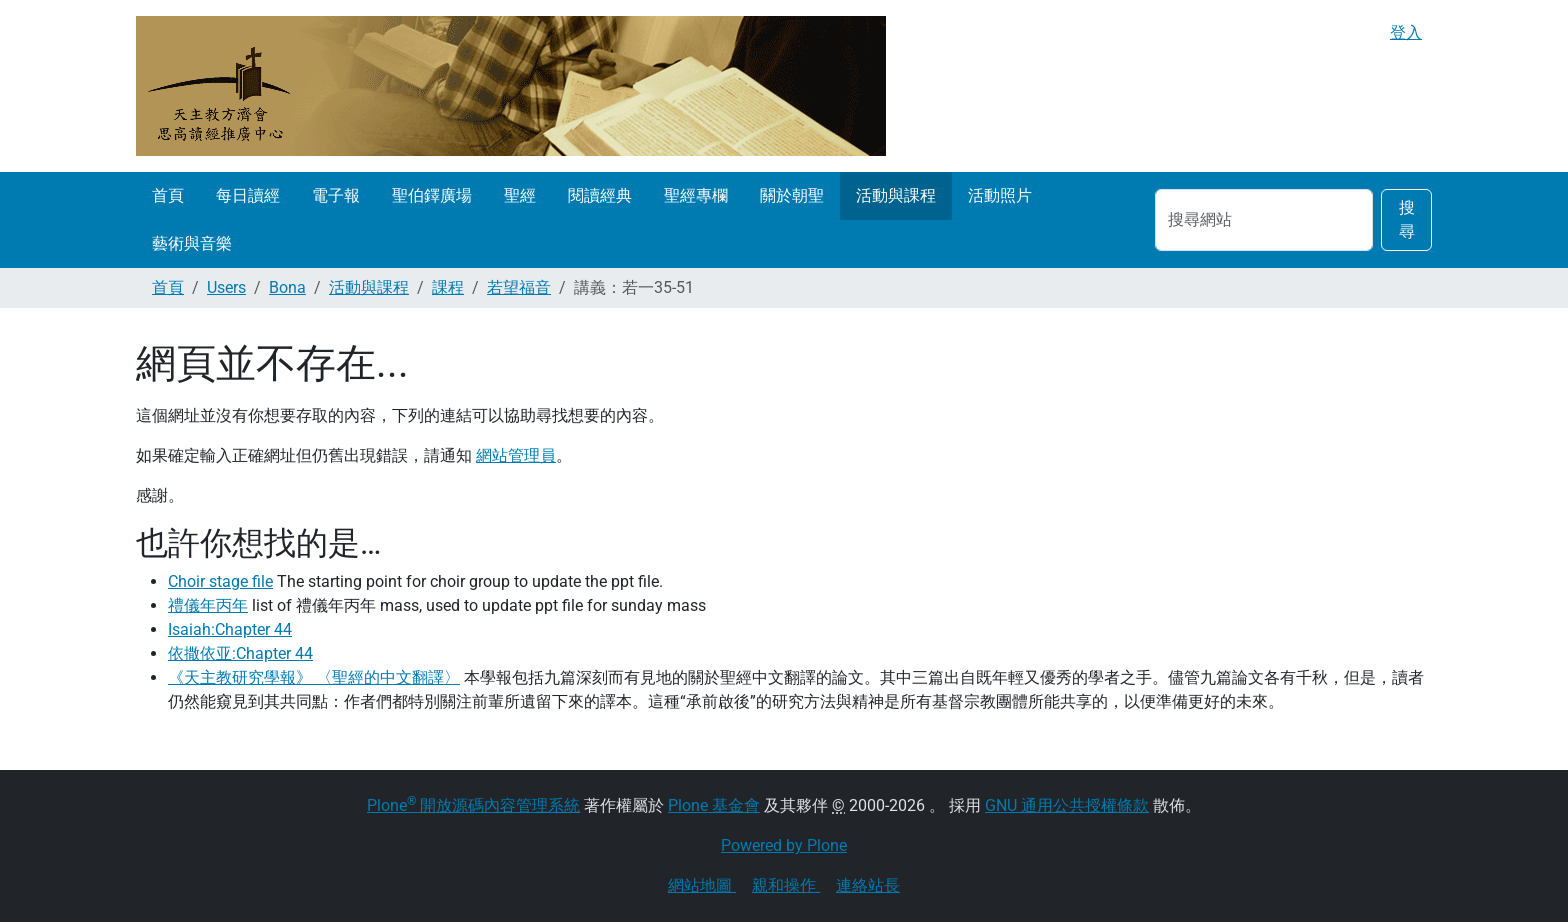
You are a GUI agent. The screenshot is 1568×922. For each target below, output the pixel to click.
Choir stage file (220, 581)
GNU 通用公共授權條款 (1067, 805)
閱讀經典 (600, 195)
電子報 (336, 195)
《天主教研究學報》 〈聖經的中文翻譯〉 (314, 677)
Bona (287, 287)
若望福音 (519, 287)
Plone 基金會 (714, 805)
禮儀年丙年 (208, 605)
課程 (448, 287)
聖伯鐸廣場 (432, 195)
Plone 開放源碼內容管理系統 (473, 805)
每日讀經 (248, 195)
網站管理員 (516, 455)
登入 (1406, 32)
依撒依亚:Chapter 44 (240, 653)
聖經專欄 (696, 195)
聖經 (520, 195)
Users (226, 287)
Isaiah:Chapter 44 (230, 629)
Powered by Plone (784, 845)
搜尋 (1407, 219)
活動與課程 (896, 195)
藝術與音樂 (192, 243)
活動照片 (1000, 195)
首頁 (168, 195)
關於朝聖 (792, 195)
